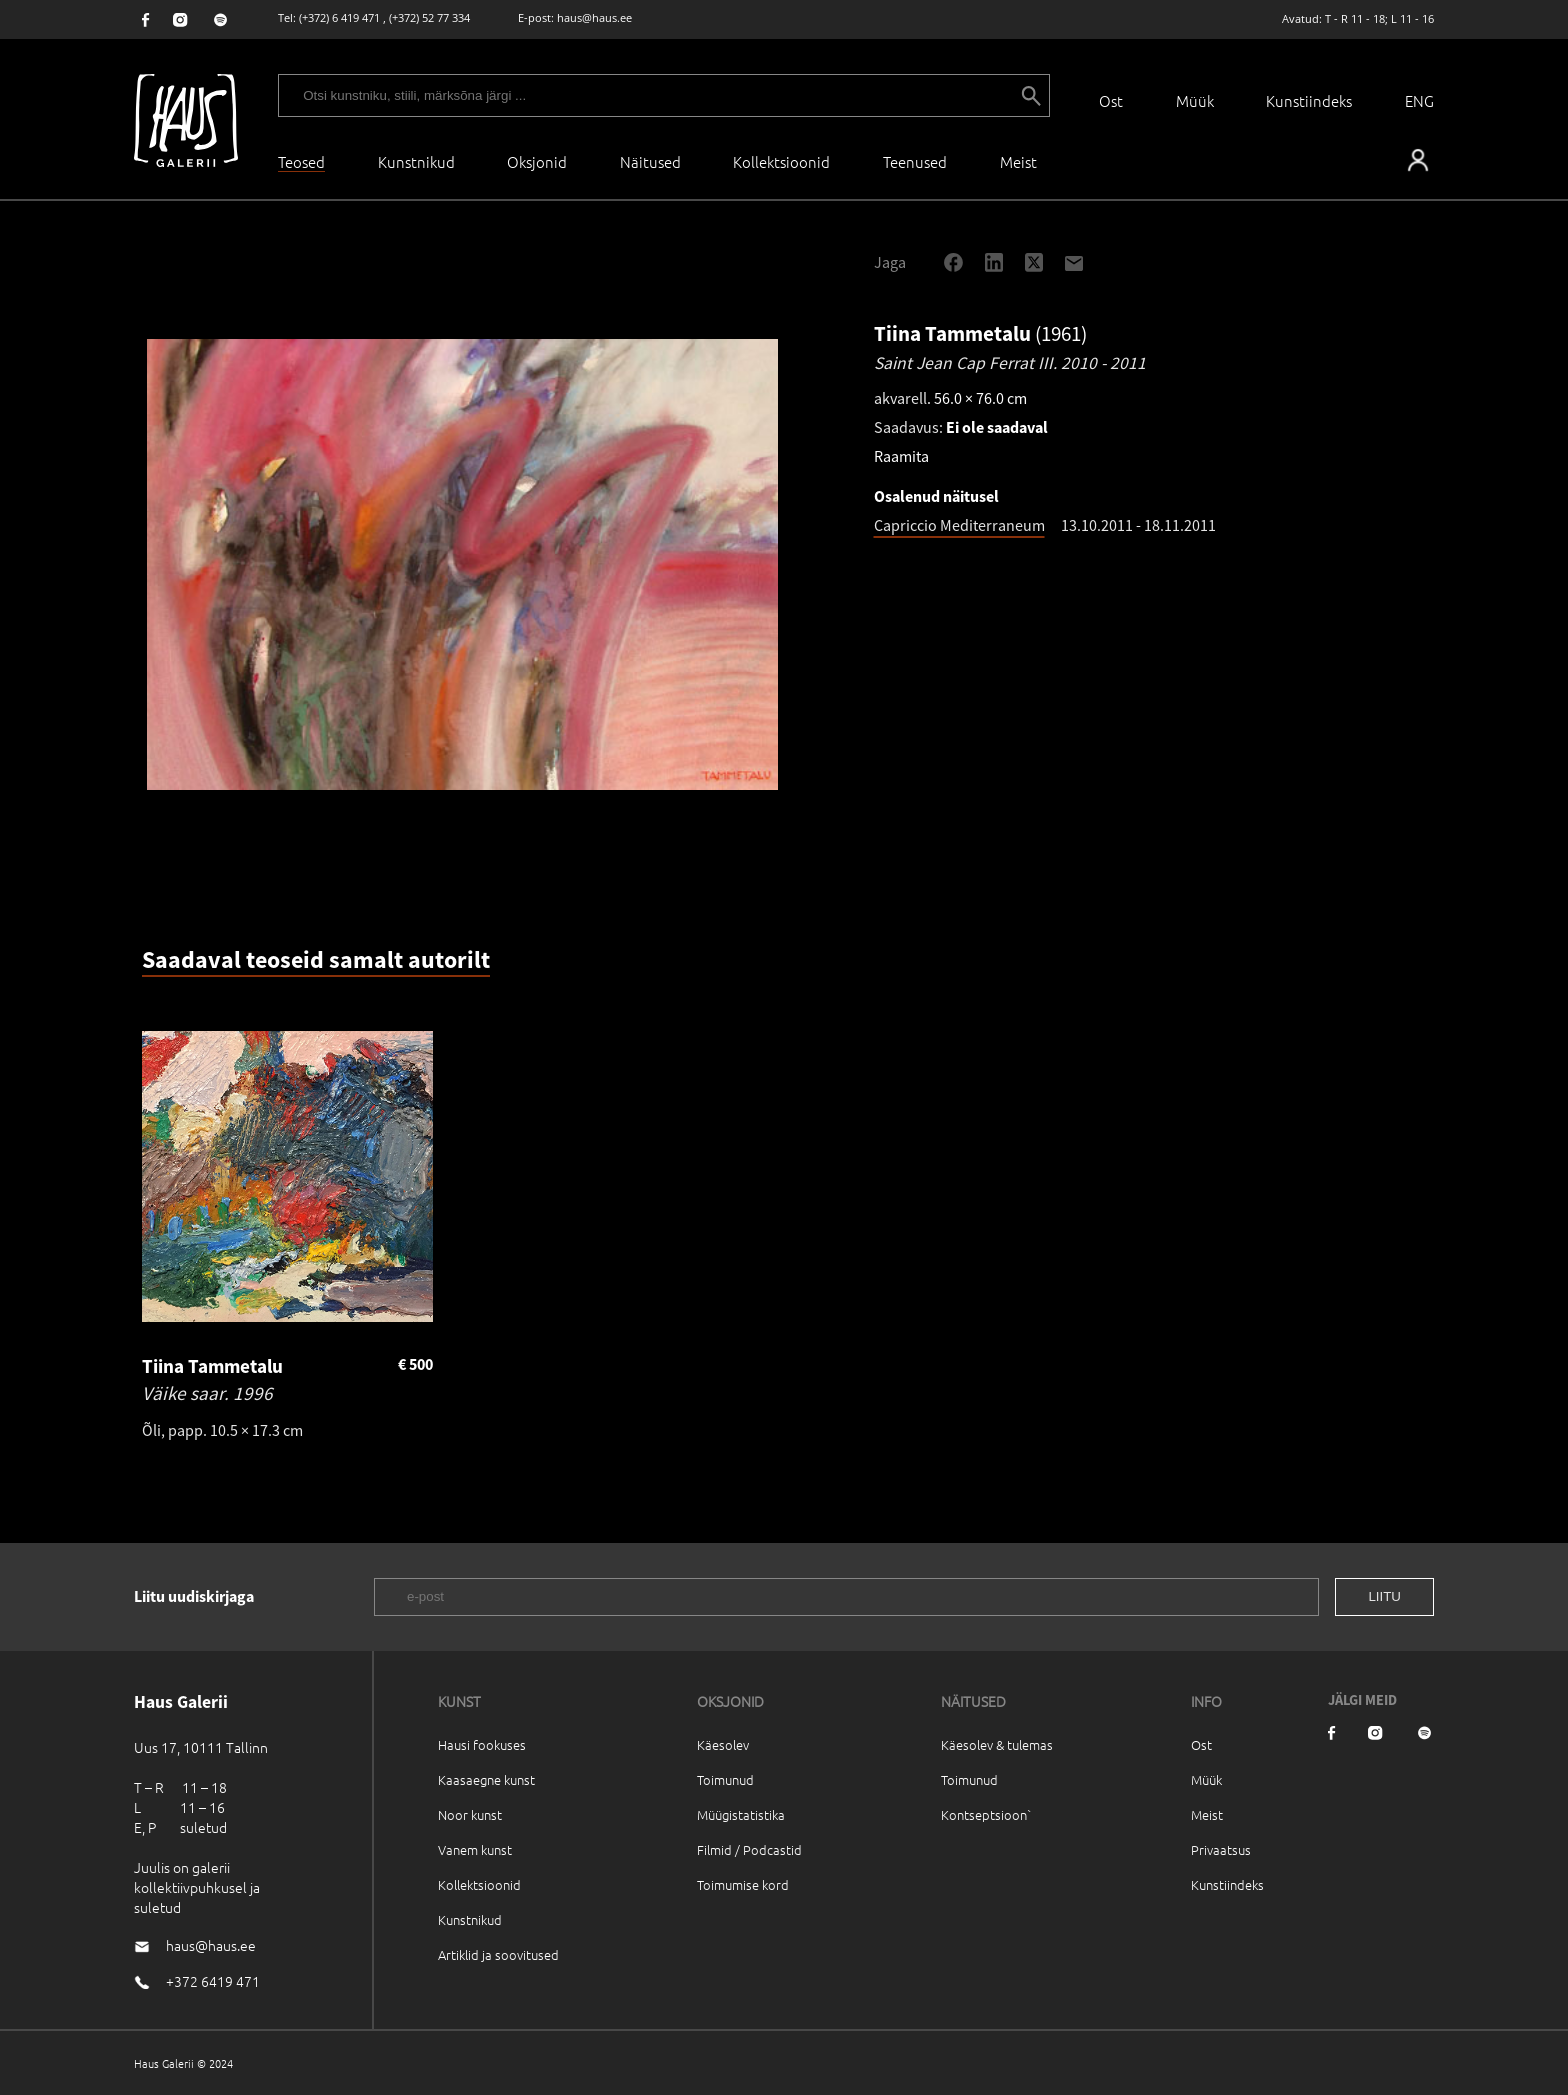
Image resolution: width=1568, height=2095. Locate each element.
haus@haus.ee (594, 17)
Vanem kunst (475, 1849)
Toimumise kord (743, 1884)
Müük (1195, 100)
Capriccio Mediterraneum (959, 525)
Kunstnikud (416, 161)
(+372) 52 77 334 (429, 17)
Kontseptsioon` (986, 1814)
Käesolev (723, 1744)
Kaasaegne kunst (486, 1779)
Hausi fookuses (482, 1744)
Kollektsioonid (781, 161)
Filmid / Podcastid (749, 1849)
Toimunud (725, 1779)
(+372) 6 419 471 (339, 17)
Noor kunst (470, 1814)
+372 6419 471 (213, 1981)
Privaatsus (1221, 1849)
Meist (1207, 1814)
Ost (1111, 100)
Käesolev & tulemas (997, 1744)
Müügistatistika (741, 1814)
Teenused (915, 161)
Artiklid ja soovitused (498, 1954)
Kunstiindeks (1309, 100)
